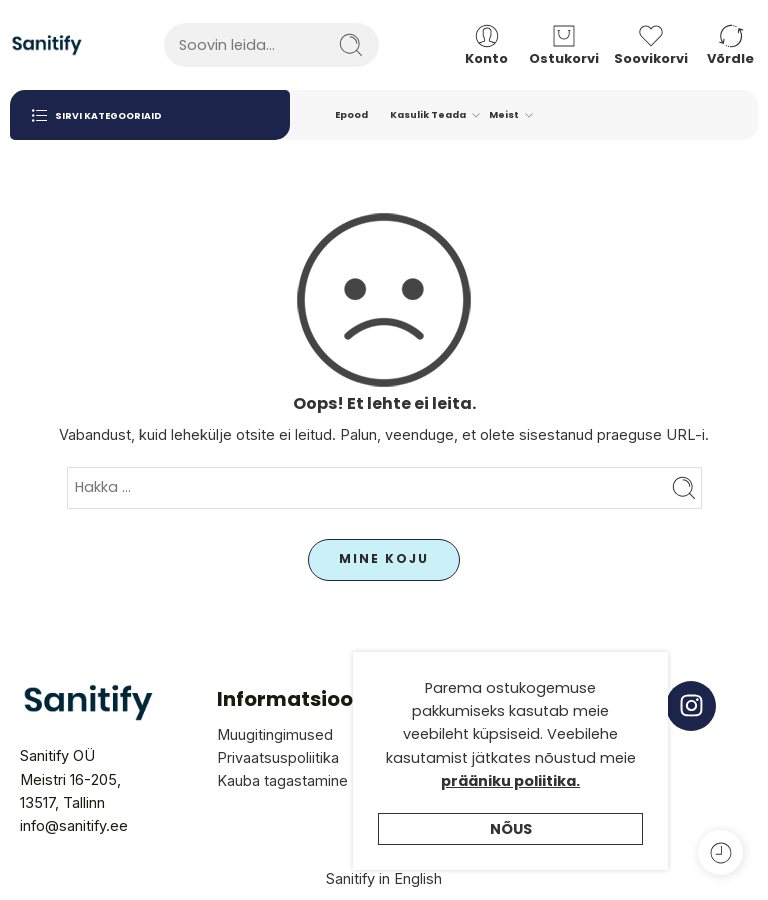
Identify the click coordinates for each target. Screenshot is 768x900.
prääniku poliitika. (510, 781)
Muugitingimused (275, 734)
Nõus (511, 829)
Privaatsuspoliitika (278, 757)
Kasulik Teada (428, 115)
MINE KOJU (384, 558)
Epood (351, 114)
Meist (504, 115)
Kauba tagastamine (282, 780)
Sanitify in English (384, 878)
